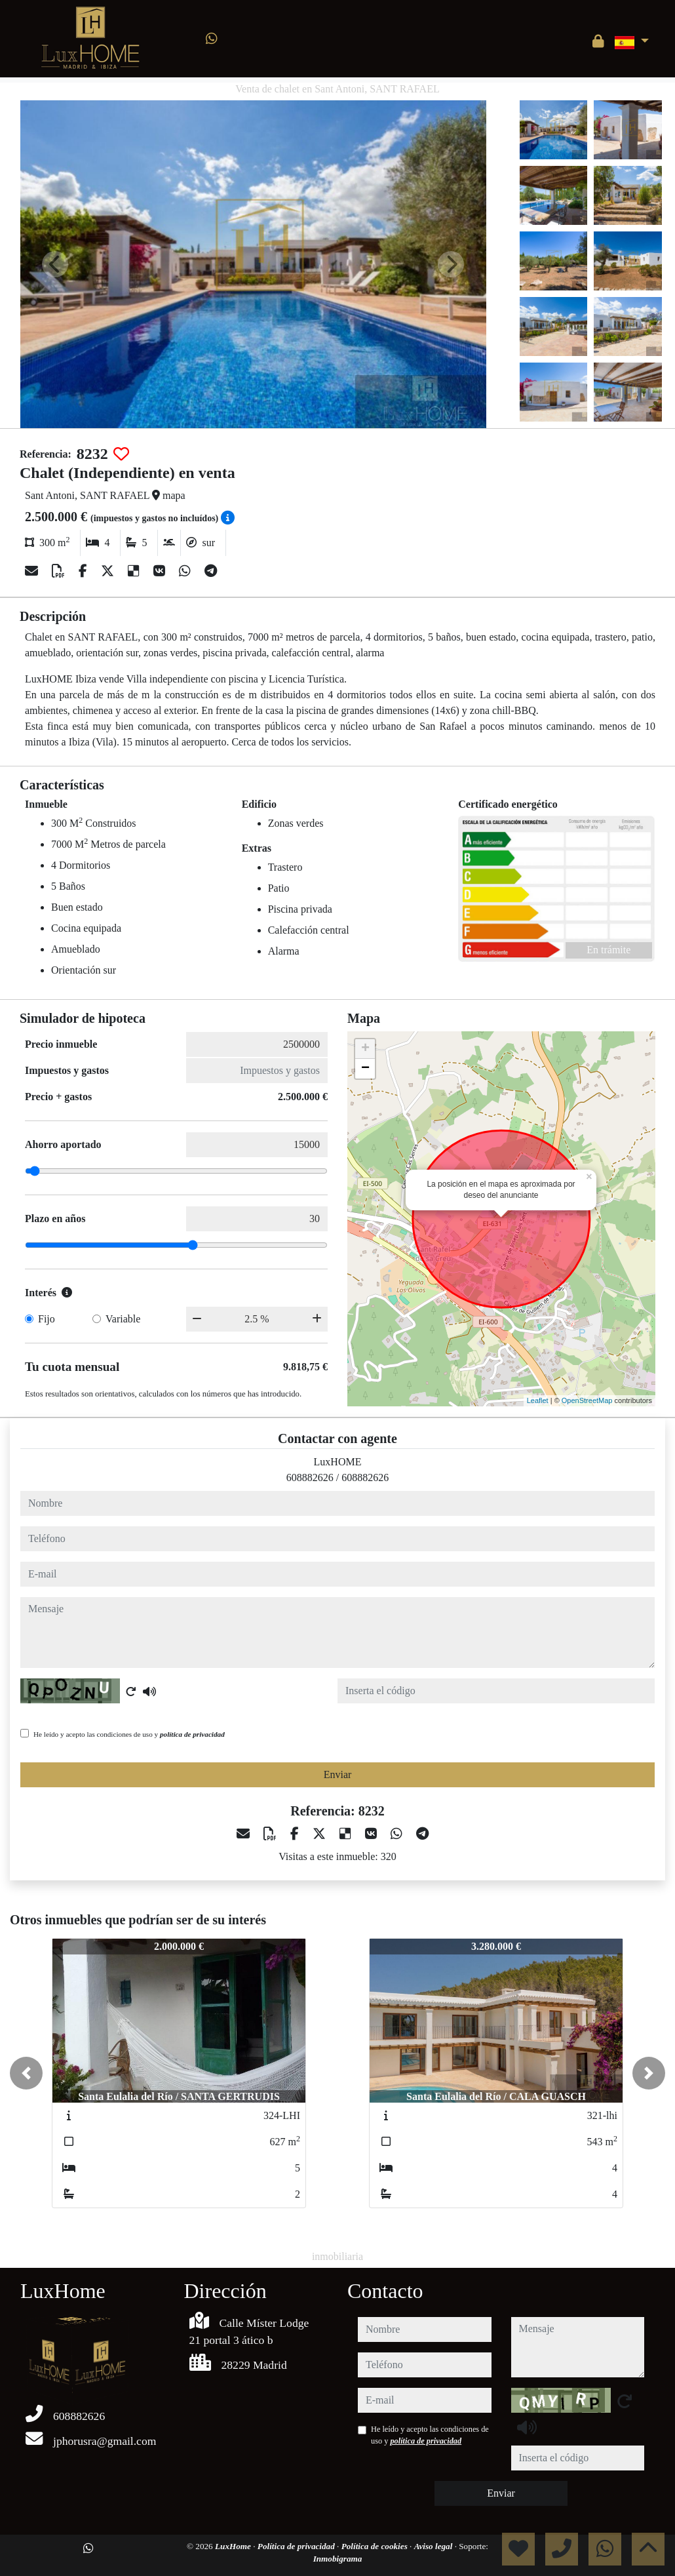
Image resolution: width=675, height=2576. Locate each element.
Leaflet (538, 1400)
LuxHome (234, 2546)
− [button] (365, 1069)
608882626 (310, 1477)
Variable (123, 1318)
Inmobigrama (337, 2559)
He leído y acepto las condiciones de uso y (129, 1734)
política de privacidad (192, 1734)
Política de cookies (375, 2546)
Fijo (46, 1318)
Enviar (338, 1774)
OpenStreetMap (587, 1400)
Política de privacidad (297, 2546)
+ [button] (365, 1049)
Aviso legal (434, 2546)
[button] (26, 2073)
